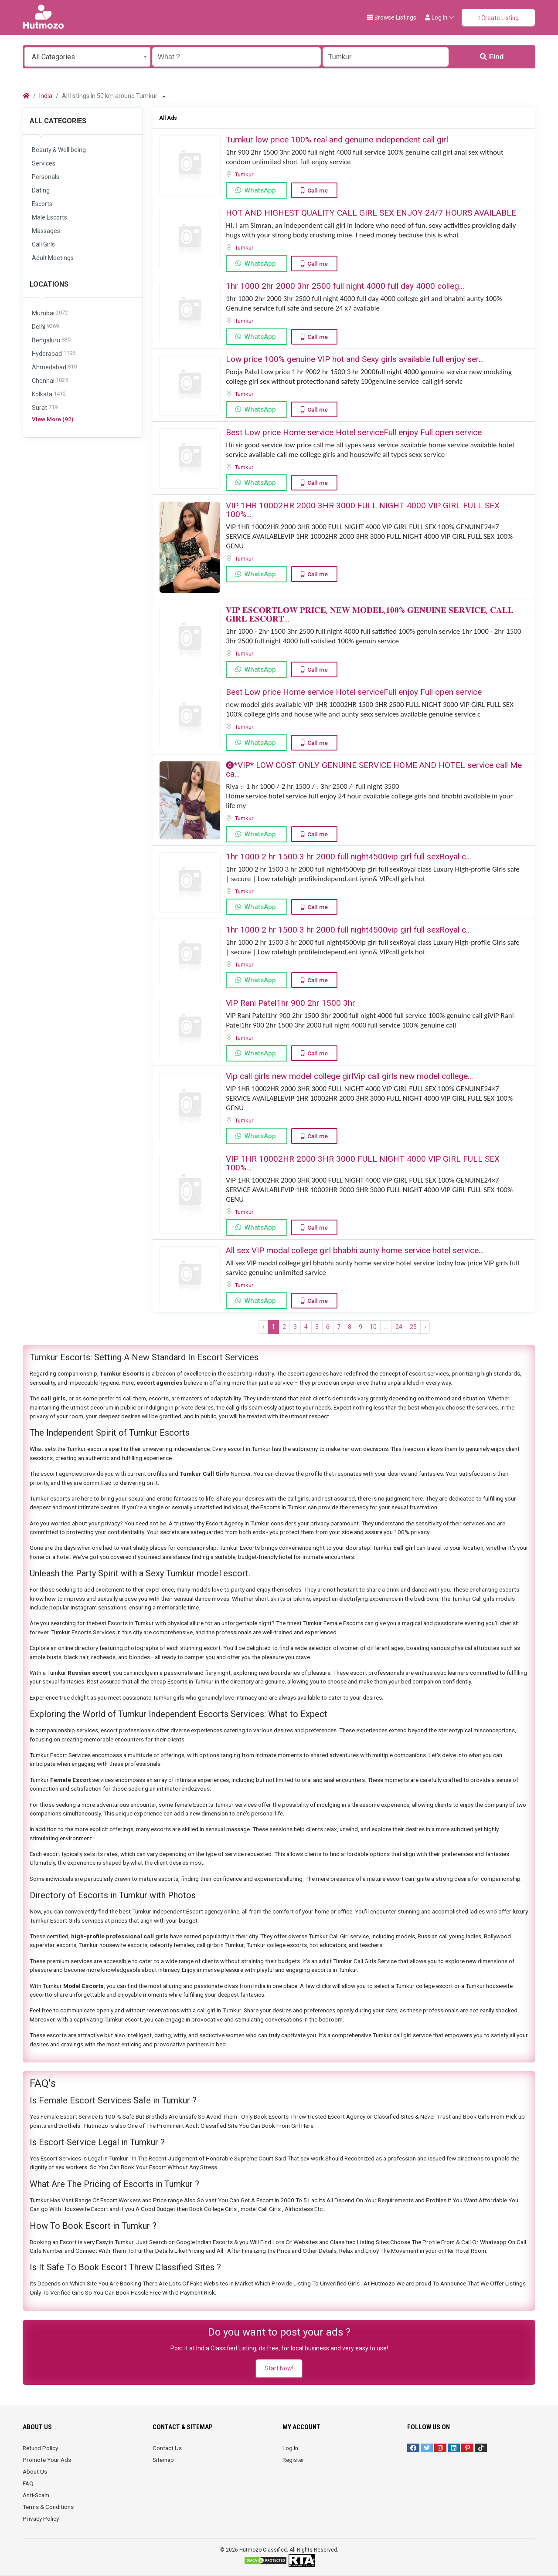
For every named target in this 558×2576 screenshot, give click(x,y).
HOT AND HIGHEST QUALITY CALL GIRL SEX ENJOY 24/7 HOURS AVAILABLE (371, 213)
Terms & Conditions (48, 2506)
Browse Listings (391, 17)
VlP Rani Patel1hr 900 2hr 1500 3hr (290, 1003)
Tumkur (245, 174)
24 (398, 1326)
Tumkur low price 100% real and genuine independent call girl (337, 140)
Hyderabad (53, 353)
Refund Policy (40, 2447)
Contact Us (167, 2447)
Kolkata (49, 394)
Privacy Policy (41, 2518)
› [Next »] (425, 1326)
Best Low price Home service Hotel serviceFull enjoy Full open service (354, 432)
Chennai (50, 380)
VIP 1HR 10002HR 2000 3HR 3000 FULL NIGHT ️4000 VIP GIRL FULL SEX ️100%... (363, 509)
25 (413, 1326)
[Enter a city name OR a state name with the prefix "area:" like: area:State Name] (386, 57)
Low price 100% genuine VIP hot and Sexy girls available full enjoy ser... (355, 359)
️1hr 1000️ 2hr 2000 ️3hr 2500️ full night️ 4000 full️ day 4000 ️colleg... (345, 286)
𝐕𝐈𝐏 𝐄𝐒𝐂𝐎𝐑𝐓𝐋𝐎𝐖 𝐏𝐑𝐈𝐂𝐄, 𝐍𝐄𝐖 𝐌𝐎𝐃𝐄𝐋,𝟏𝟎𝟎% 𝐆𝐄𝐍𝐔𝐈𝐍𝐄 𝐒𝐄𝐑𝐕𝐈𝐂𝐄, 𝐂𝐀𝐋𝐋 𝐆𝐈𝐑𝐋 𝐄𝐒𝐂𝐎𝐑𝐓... (370, 614)
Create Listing (498, 17)
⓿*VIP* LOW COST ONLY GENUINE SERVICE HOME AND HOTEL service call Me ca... (374, 769)
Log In (290, 2447)
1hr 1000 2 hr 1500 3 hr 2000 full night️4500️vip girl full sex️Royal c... (348, 857)
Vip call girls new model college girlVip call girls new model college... (349, 1076)
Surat (45, 407)
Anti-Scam (36, 2494)
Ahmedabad (54, 367)
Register (293, 2459)
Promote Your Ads (47, 2459)
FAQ (28, 2483)
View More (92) (52, 419)
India (45, 95)
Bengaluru (51, 340)
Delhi (45, 326)
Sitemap (163, 2459)
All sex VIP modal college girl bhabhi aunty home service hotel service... (355, 1250)
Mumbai (50, 313)
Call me (317, 190)
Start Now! (279, 2368)
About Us (35, 2471)
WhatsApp (260, 190)
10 (373, 1326)
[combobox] (87, 57)
